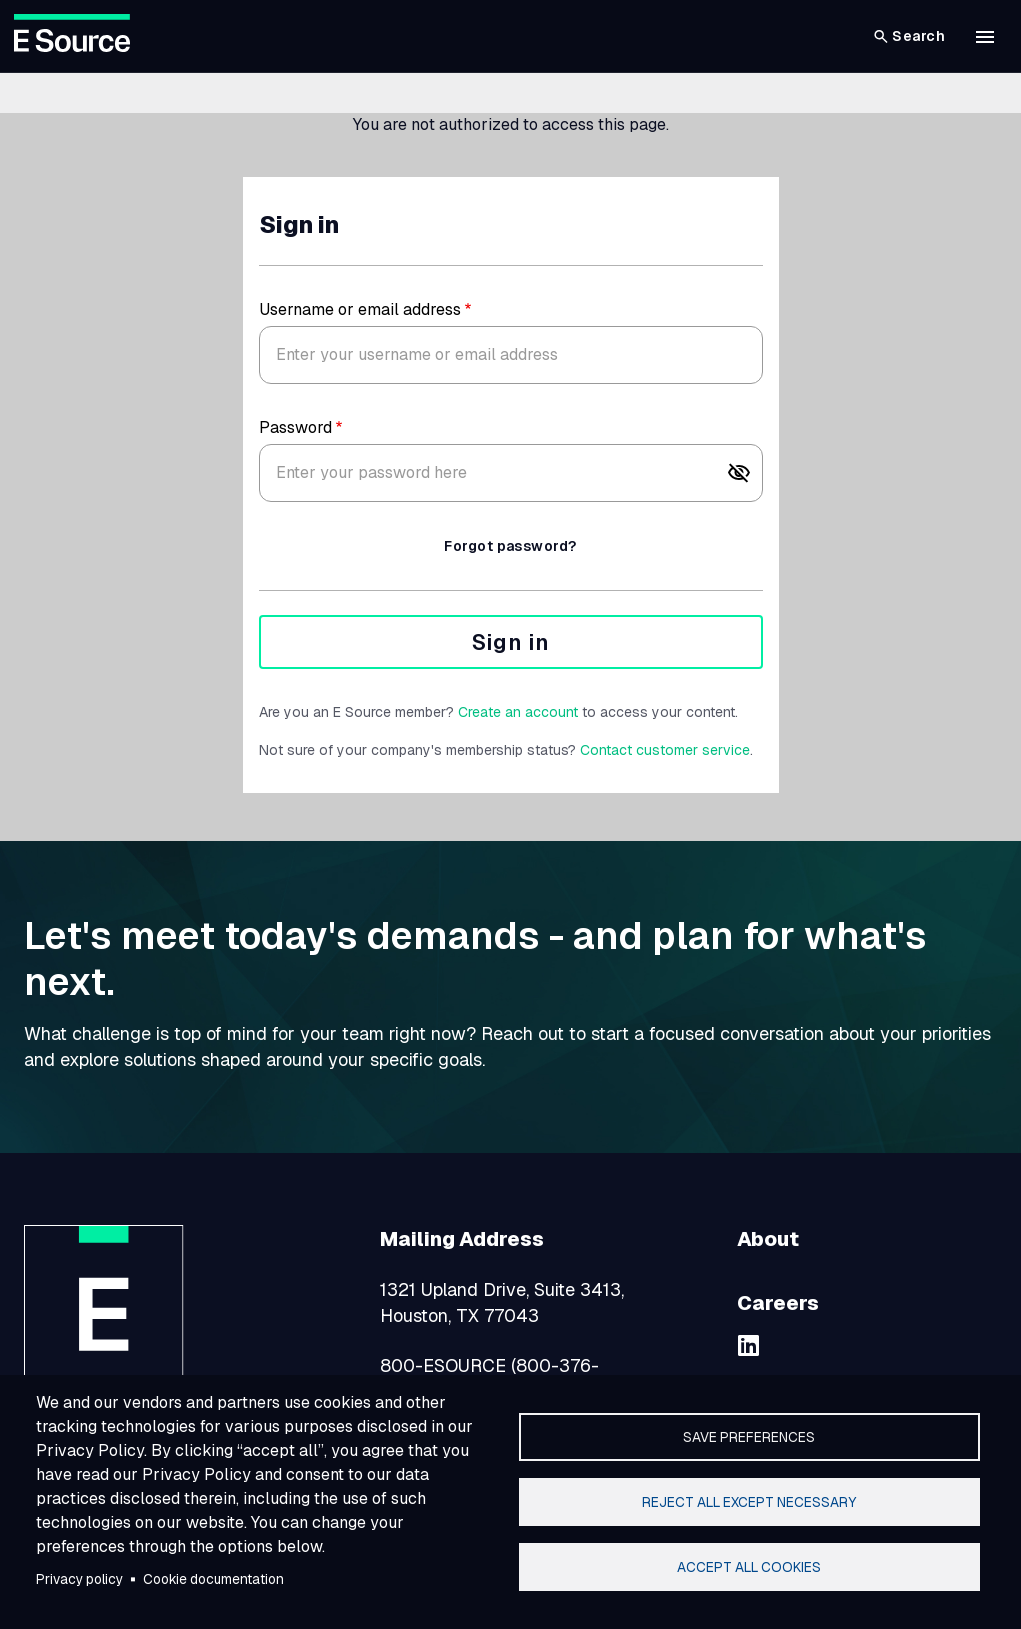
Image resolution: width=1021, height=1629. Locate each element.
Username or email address (360, 309)
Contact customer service (665, 750)
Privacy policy (79, 1579)
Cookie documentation (213, 1579)
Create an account (518, 712)
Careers (778, 1303)
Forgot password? (510, 546)
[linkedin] (749, 1345)
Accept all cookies (749, 1567)
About (768, 1239)
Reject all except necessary (749, 1502)
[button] (985, 37)
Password (295, 427)
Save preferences (749, 1437)
